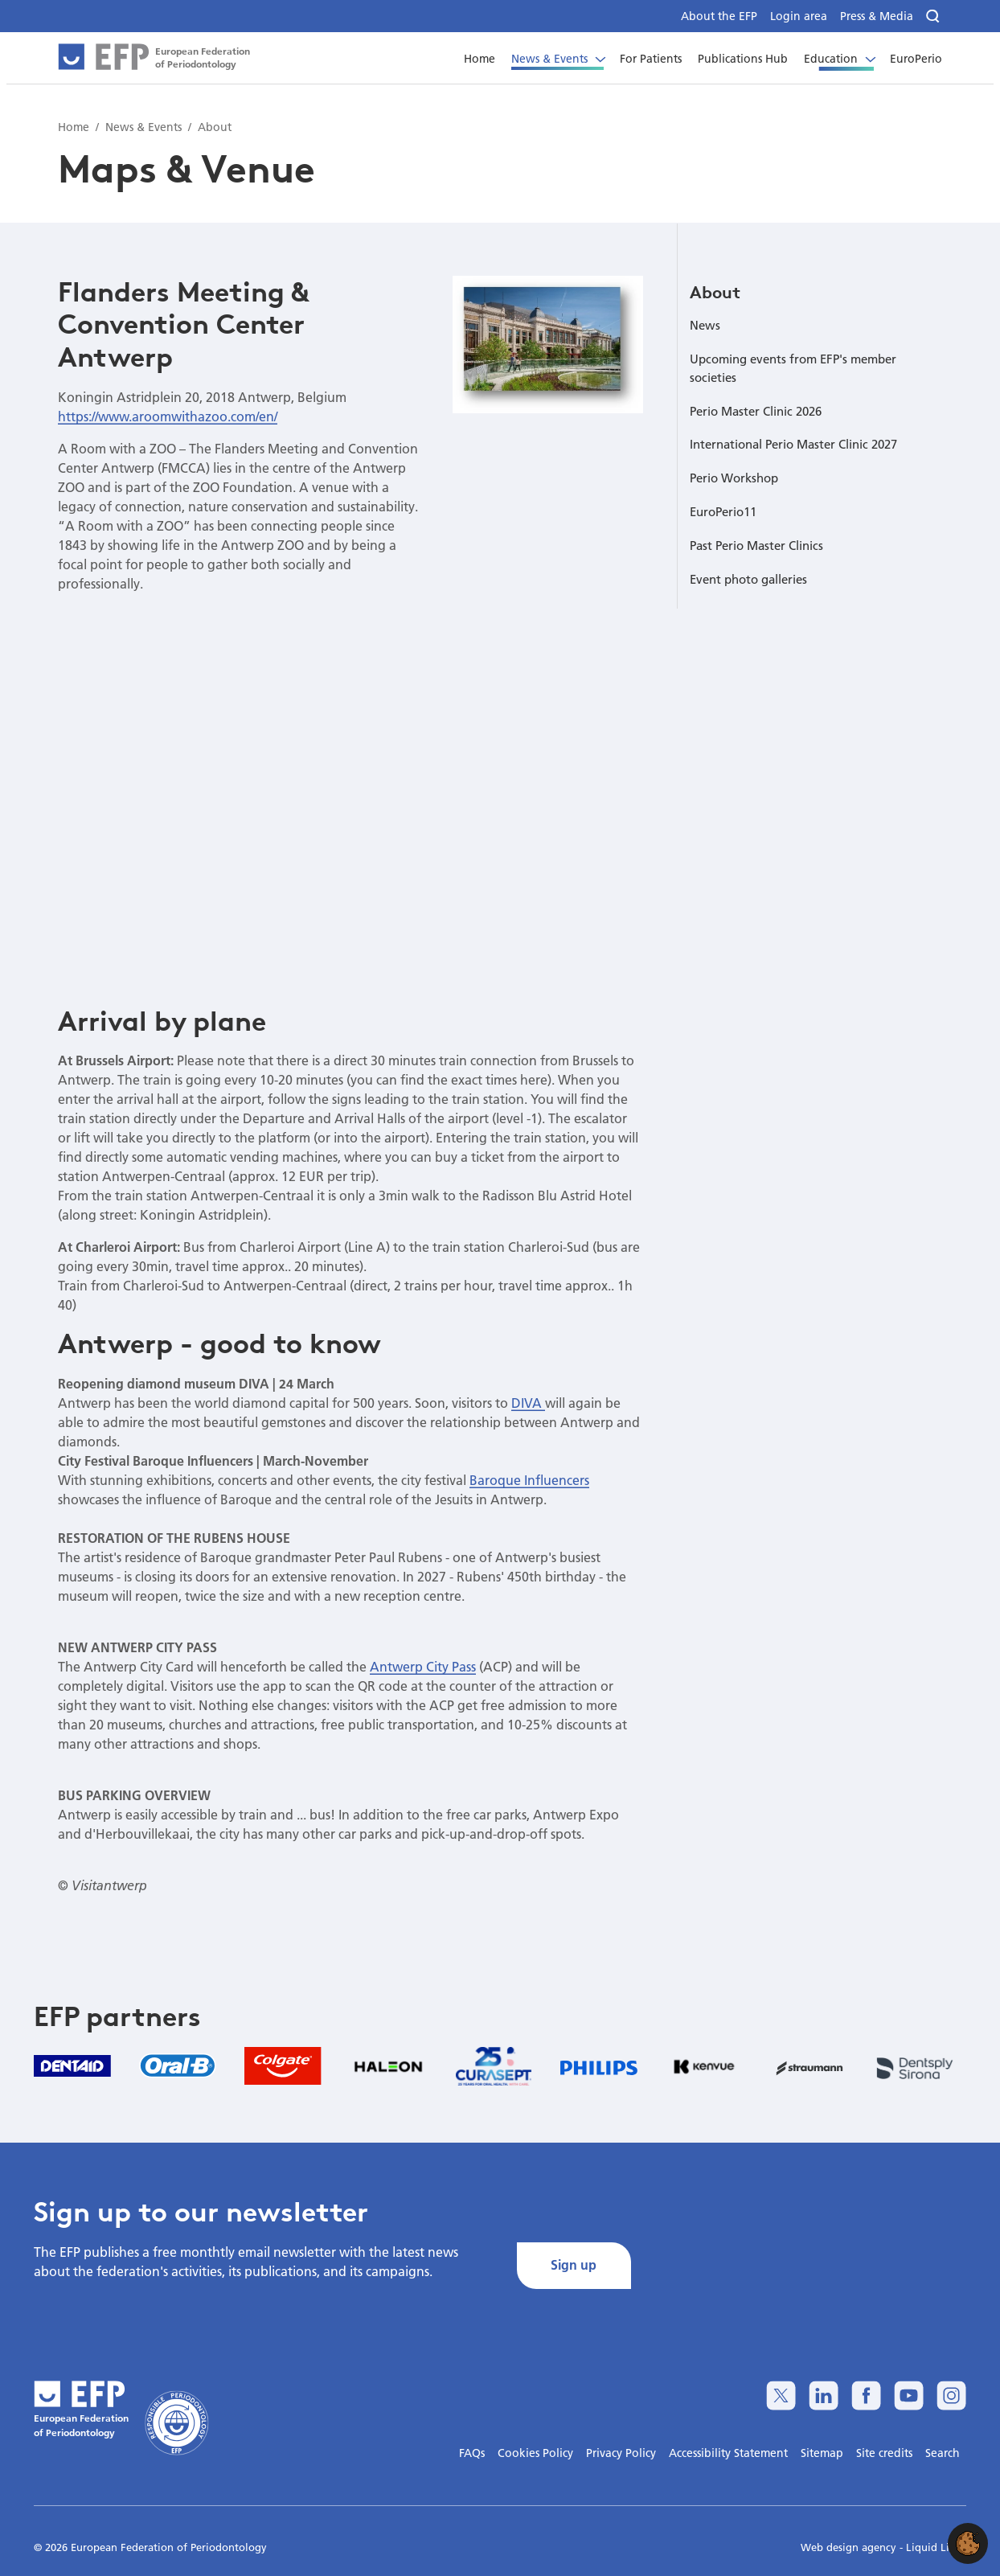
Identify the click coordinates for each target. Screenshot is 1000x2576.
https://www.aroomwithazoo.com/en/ (167, 416)
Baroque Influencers (529, 1479)
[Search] (934, 16)
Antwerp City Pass (423, 1666)
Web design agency (850, 2547)
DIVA (528, 1402)
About (715, 291)
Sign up (573, 2264)
